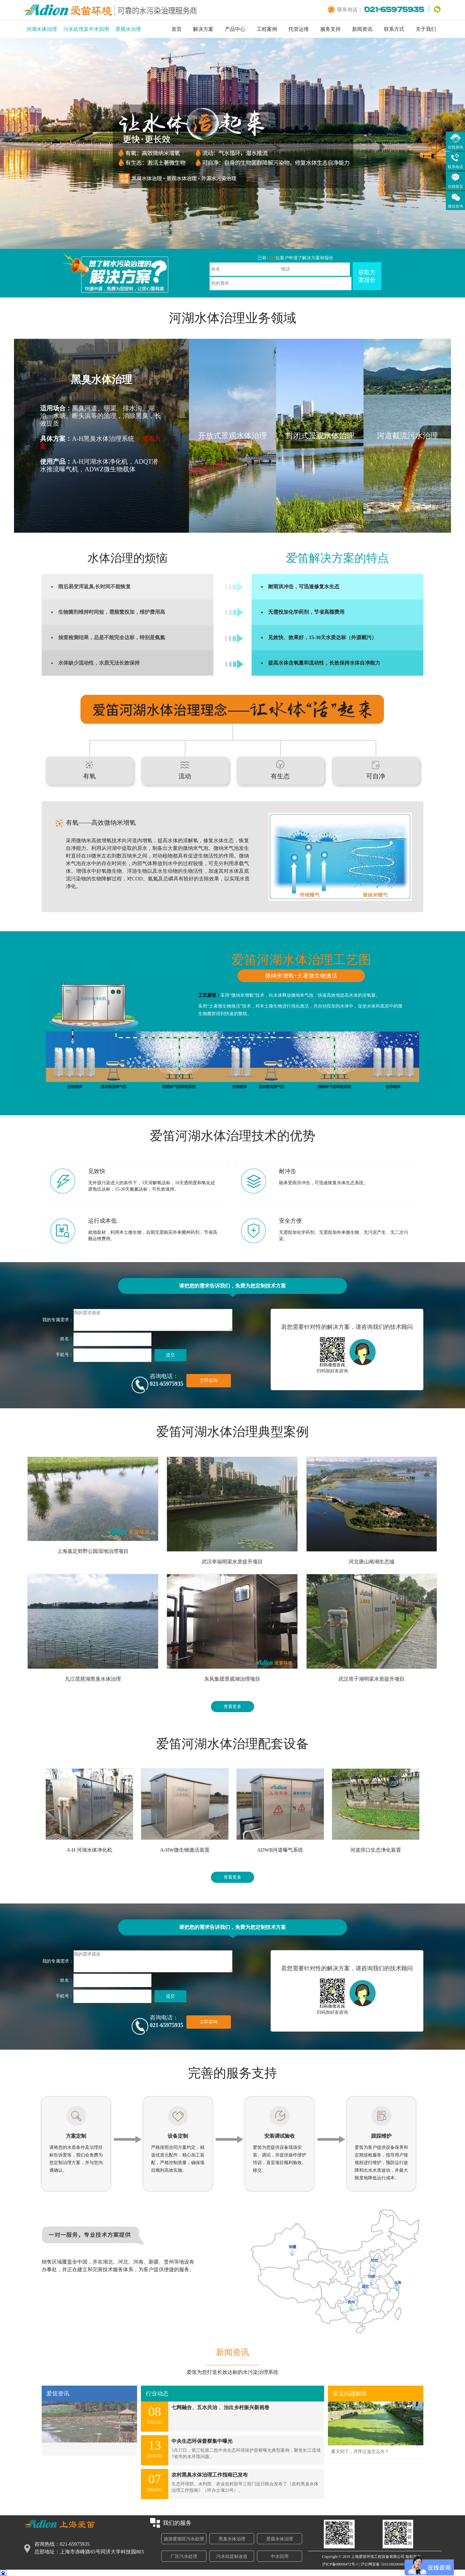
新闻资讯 (362, 29)
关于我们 (426, 29)
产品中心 (235, 29)
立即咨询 (209, 1380)
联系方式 (394, 29)
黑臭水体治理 (232, 2539)
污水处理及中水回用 (86, 29)
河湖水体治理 (41, 29)
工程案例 (267, 29)
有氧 (89, 776)
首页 (176, 29)
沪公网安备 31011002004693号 (386, 2564)
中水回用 (279, 2556)
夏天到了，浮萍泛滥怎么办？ (360, 2451)
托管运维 (298, 29)
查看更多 (232, 1706)
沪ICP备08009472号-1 (340, 2564)
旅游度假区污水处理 (184, 2539)
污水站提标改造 (231, 2556)
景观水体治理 (279, 2539)
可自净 (375, 776)
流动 (184, 776)
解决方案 (203, 29)
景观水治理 (128, 29)
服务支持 (330, 29)
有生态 (280, 776)
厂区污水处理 (183, 2556)
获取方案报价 (367, 276)
